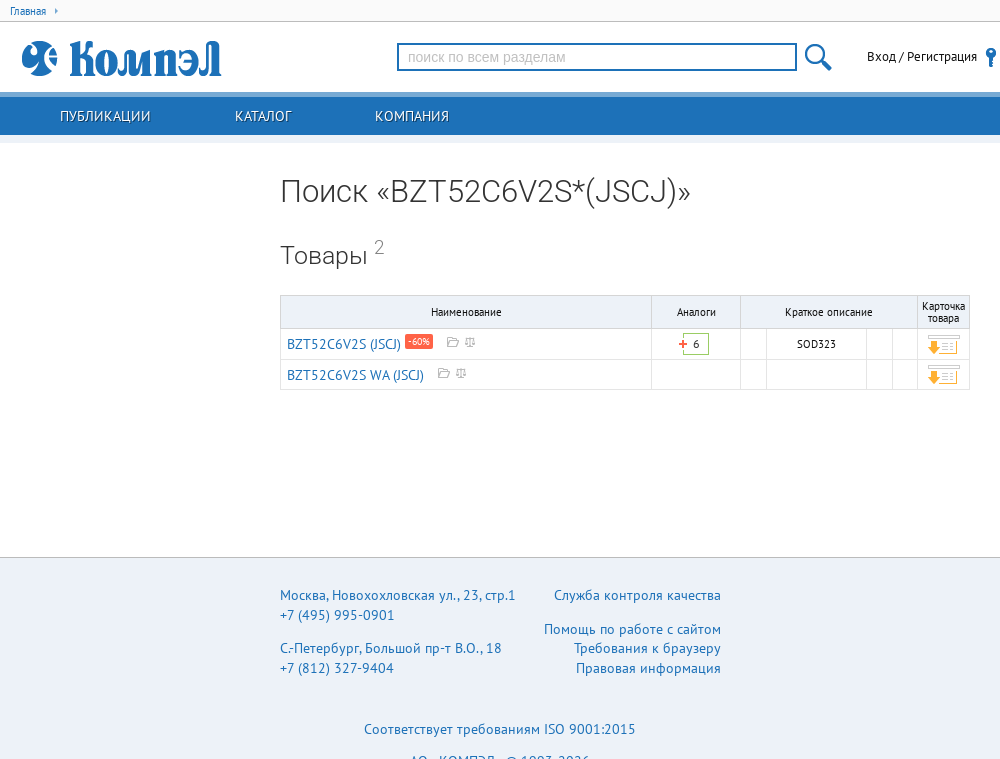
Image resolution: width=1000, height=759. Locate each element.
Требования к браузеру (647, 648)
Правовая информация (648, 668)
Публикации (105, 116)
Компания (412, 116)
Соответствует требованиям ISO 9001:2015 (500, 729)
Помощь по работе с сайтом (632, 629)
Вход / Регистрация (922, 56)
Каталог (263, 116)
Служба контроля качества (637, 595)
